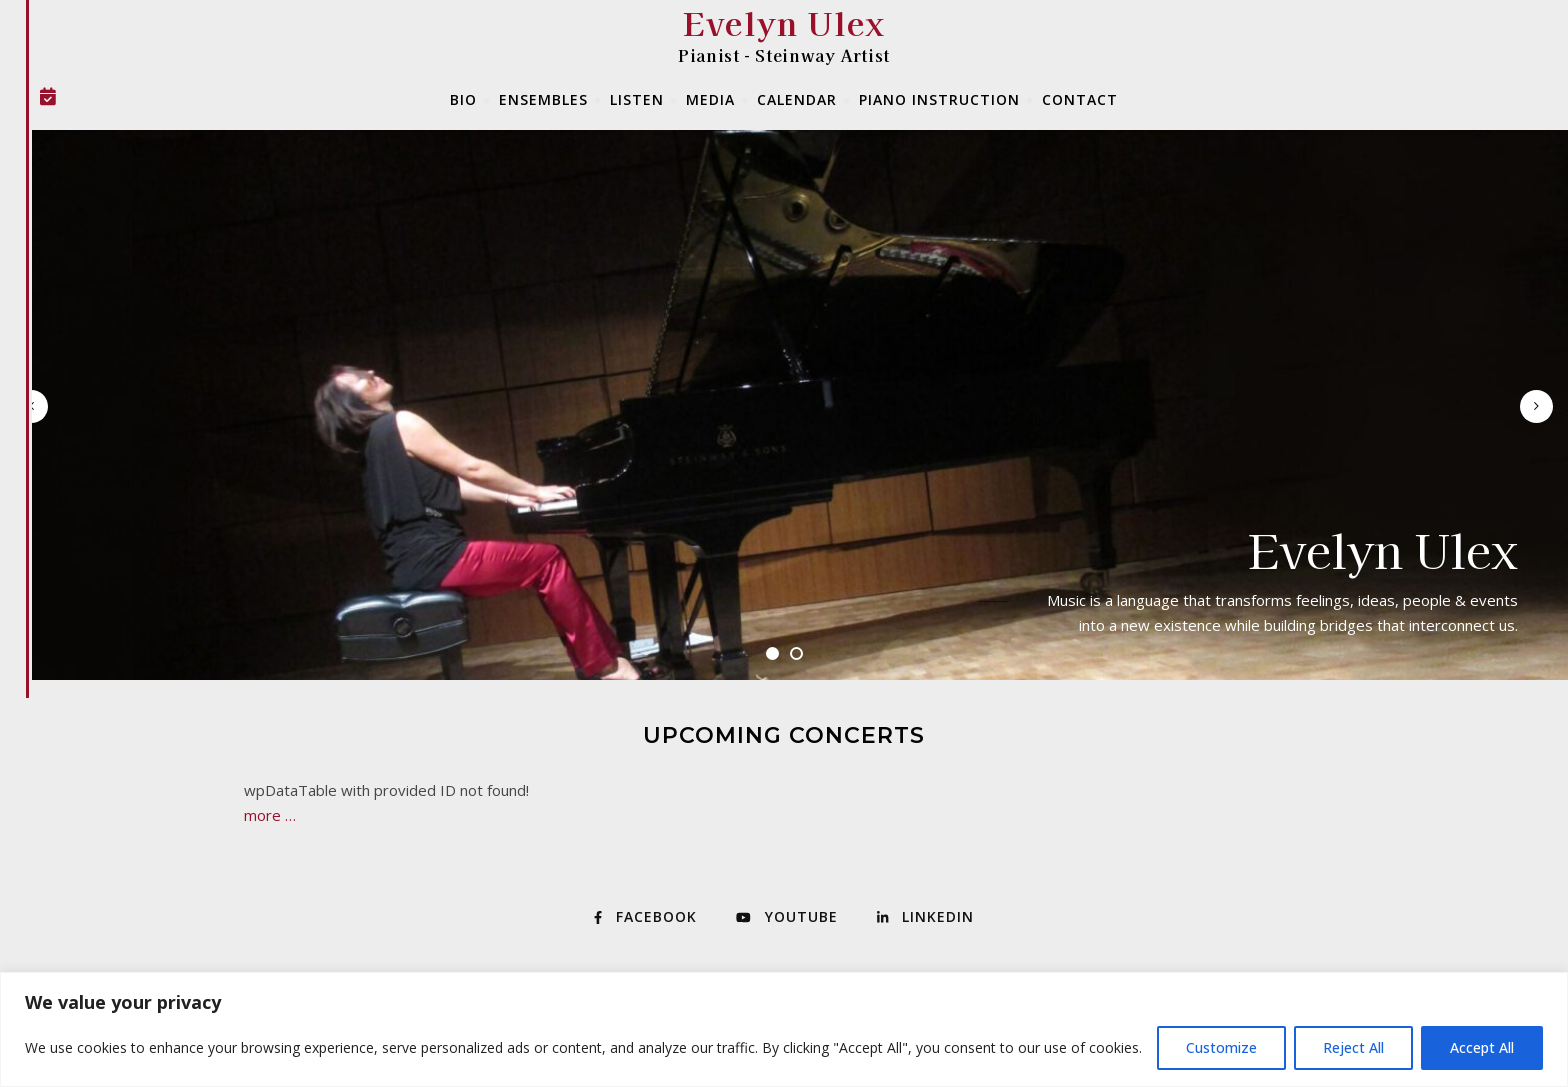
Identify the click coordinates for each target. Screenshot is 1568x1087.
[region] (784, 1029)
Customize (1221, 1047)
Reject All (1353, 1047)
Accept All (1482, 1047)
